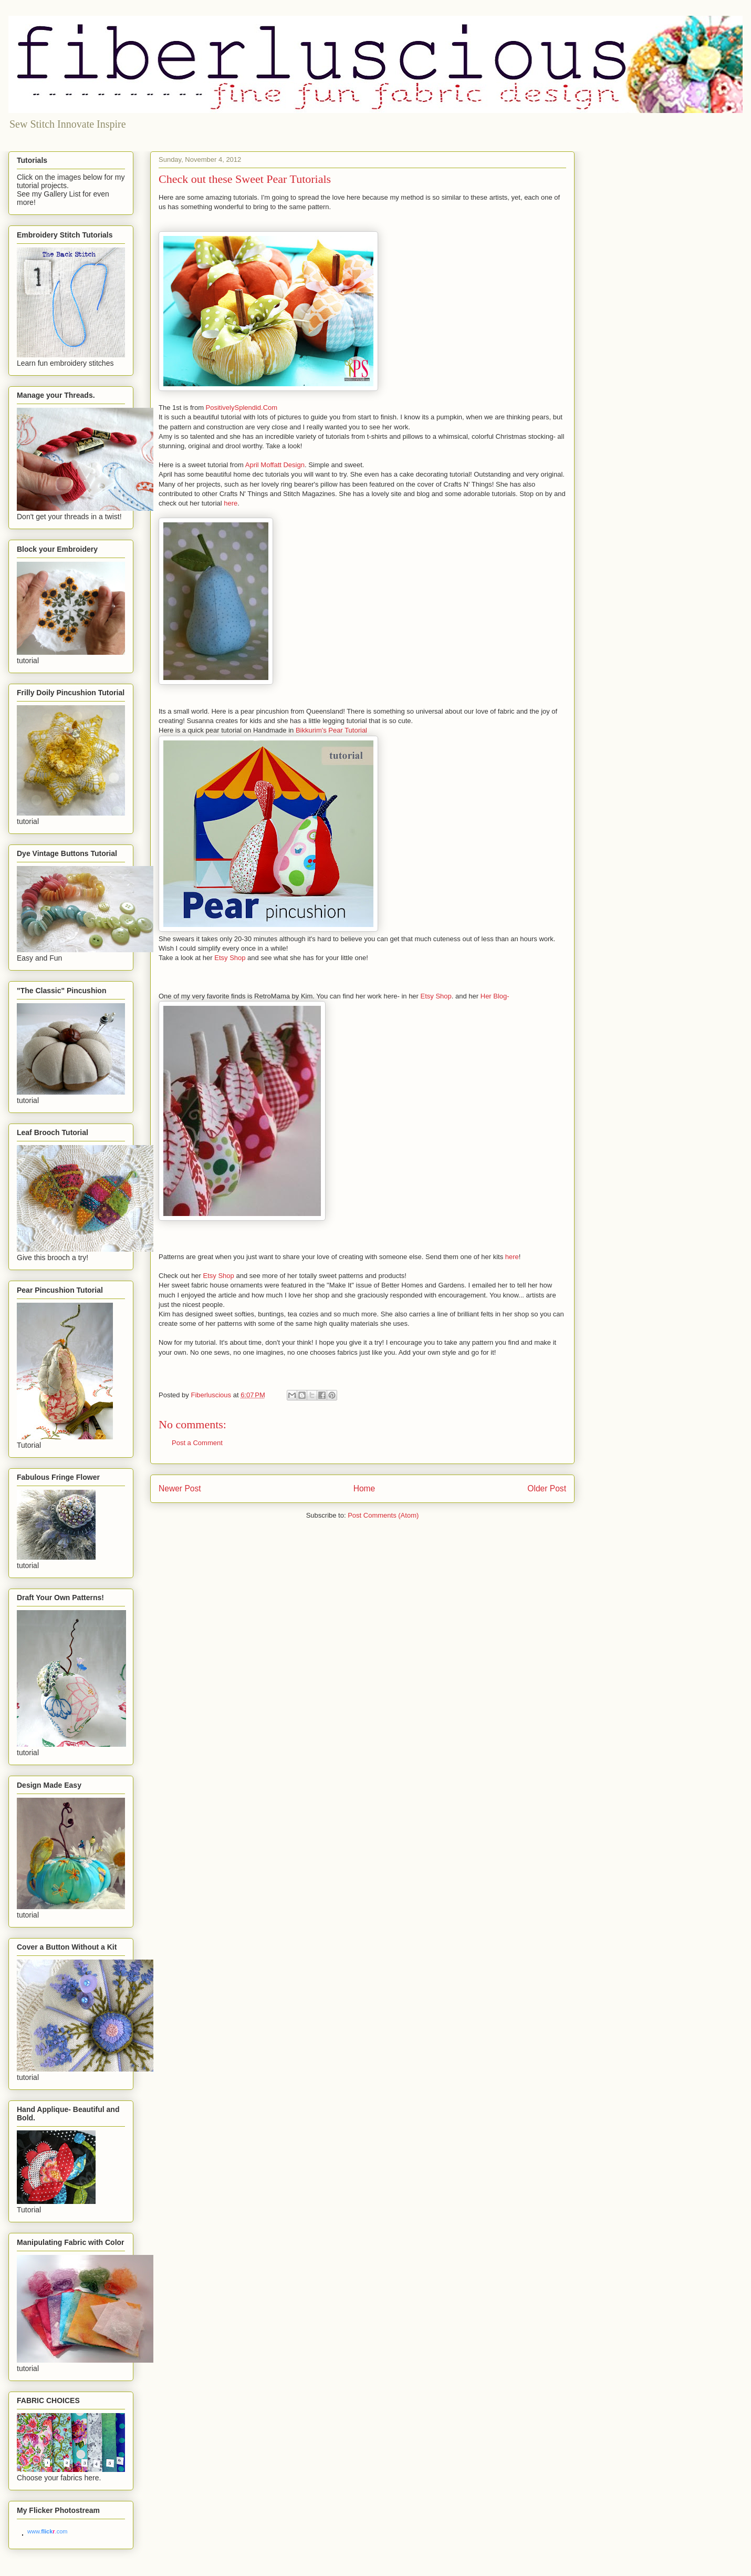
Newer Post (180, 1488)
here (230, 503)
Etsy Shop (229, 958)
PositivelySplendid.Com (242, 407)
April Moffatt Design (275, 465)
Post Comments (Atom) (383, 1515)
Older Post (546, 1488)
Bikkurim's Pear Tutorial (331, 730)
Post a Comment (197, 1443)
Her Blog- (495, 996)
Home (364, 1488)
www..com (47, 2531)
